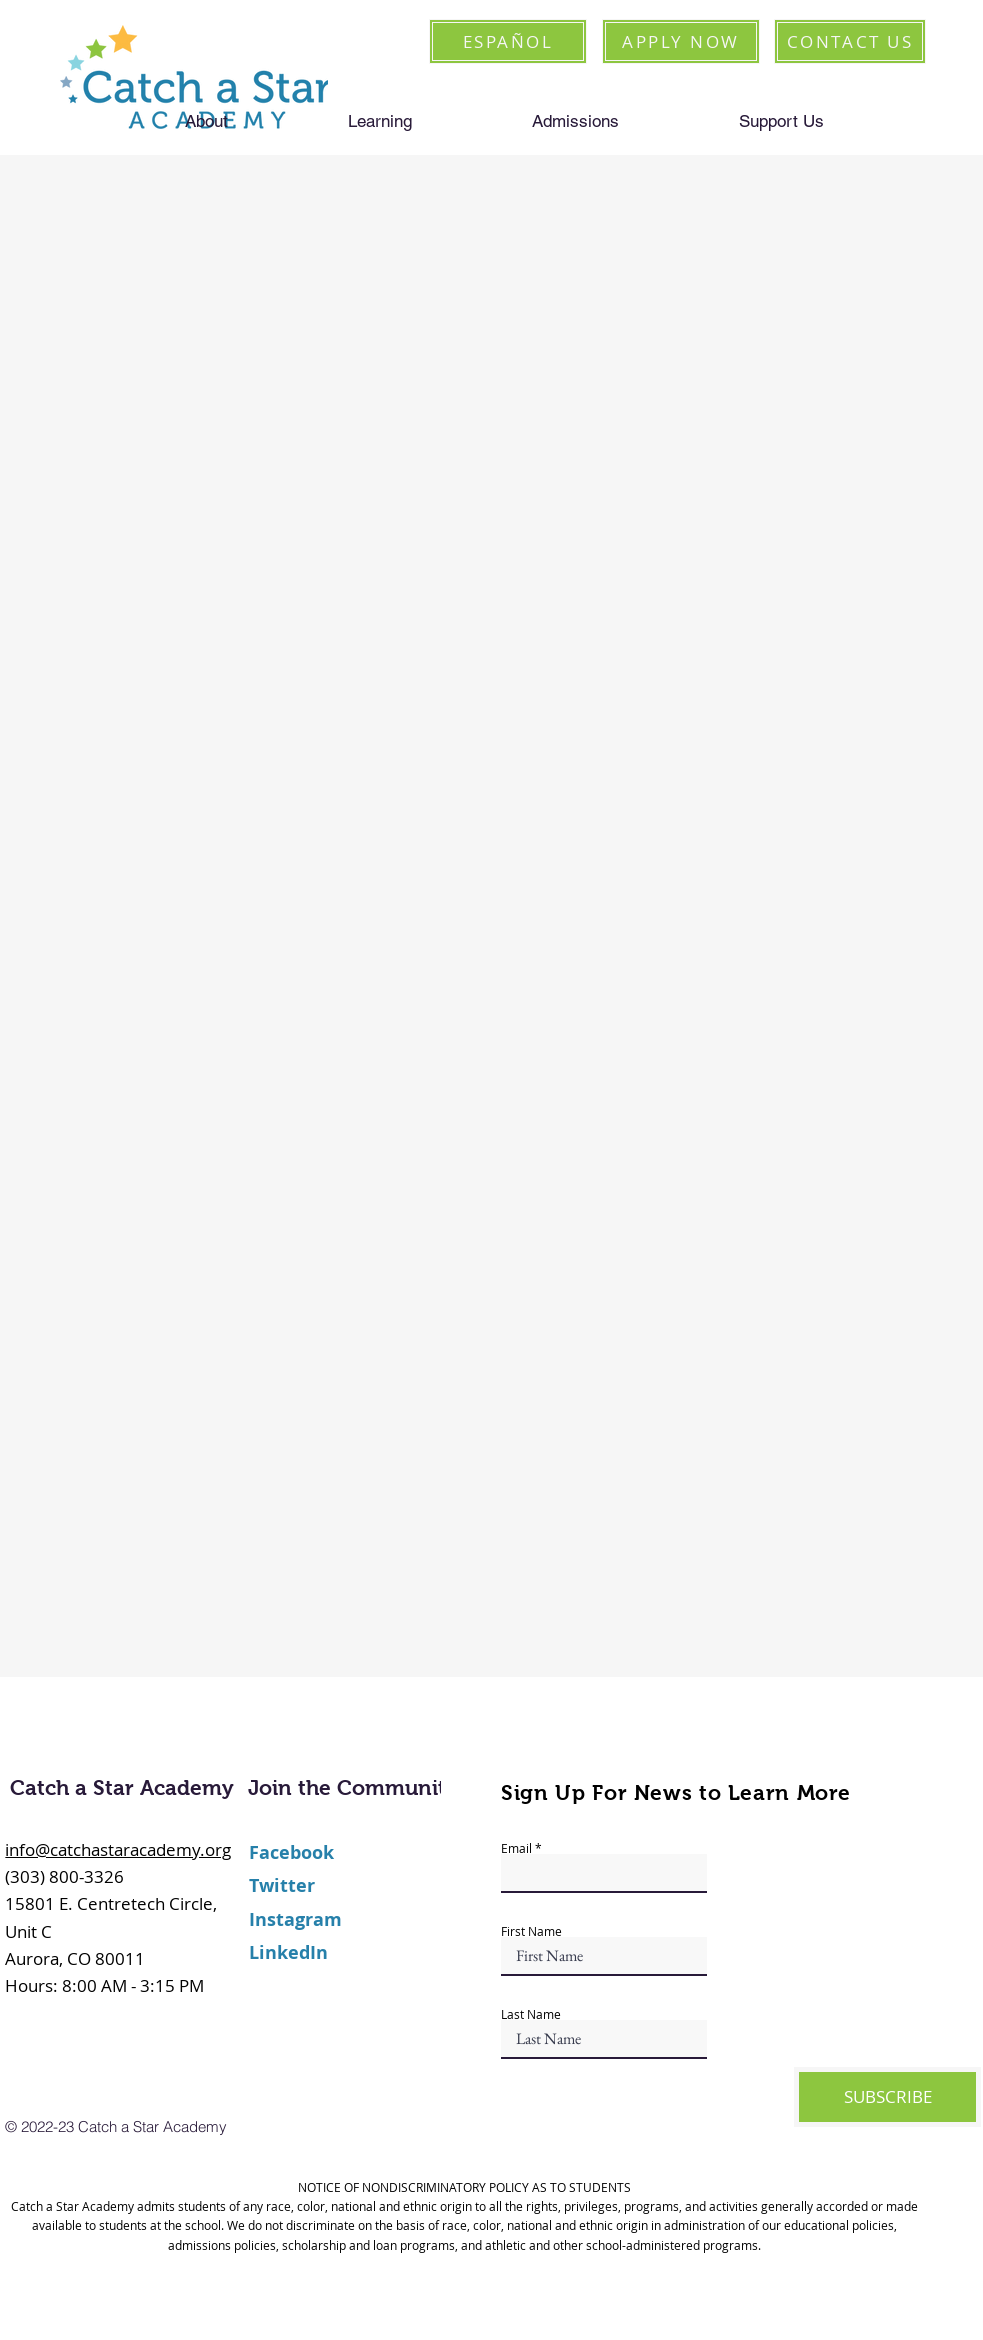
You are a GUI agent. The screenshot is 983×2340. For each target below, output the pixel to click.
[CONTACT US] (850, 41)
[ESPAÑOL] (508, 41)
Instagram (295, 1919)
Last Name (531, 2014)
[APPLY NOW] (681, 41)
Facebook (291, 1852)
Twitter (282, 1885)
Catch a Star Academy (122, 1787)
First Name (531, 1931)
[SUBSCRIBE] (887, 2097)
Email (516, 1848)
